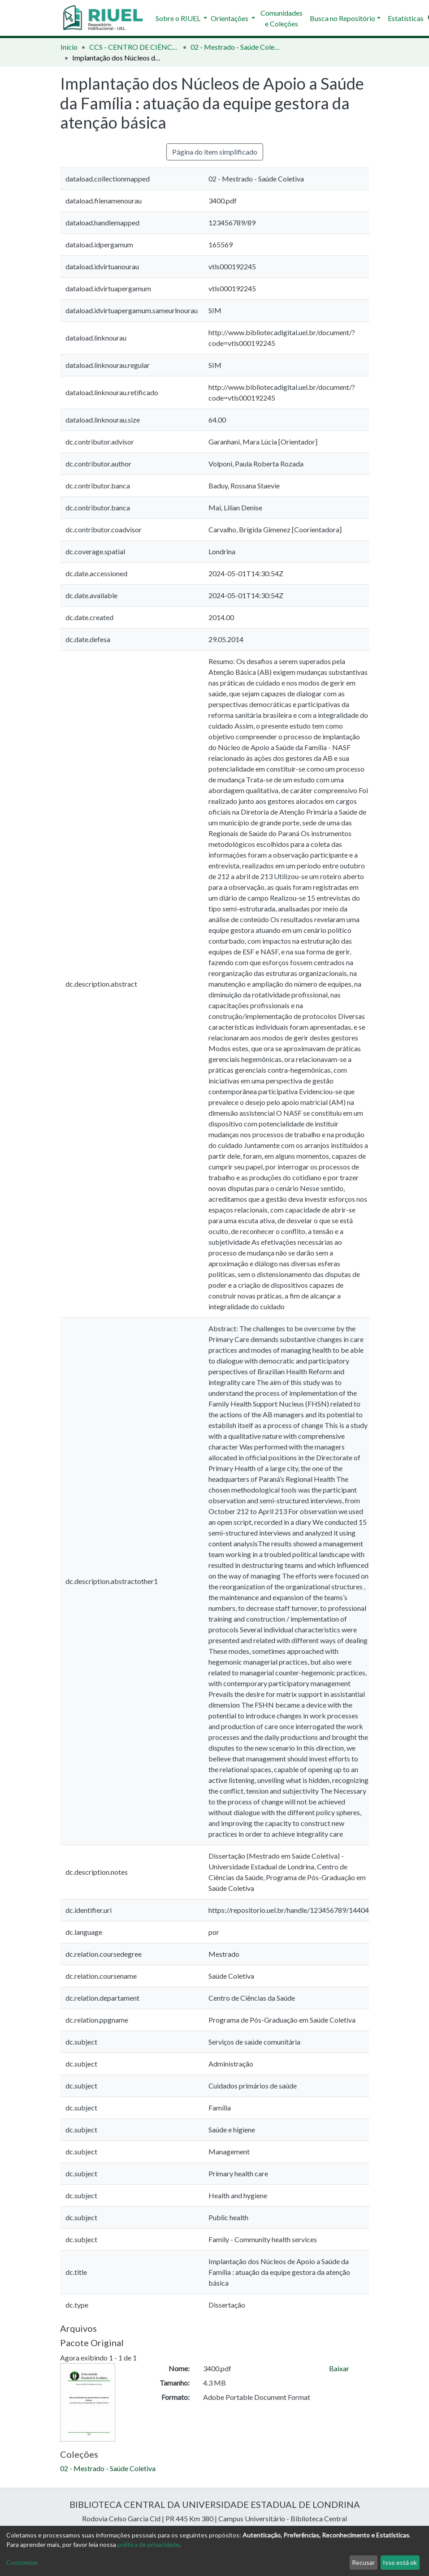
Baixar (339, 2368)
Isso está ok (400, 2562)
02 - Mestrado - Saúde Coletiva (235, 47)
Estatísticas (406, 18)
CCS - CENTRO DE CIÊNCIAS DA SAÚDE (134, 47)
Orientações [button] (230, 18)
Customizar (22, 2562)
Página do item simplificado (214, 151)
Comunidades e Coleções (281, 18)
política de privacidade (148, 2544)
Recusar (363, 2562)
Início (69, 47)
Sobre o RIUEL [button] (179, 18)
